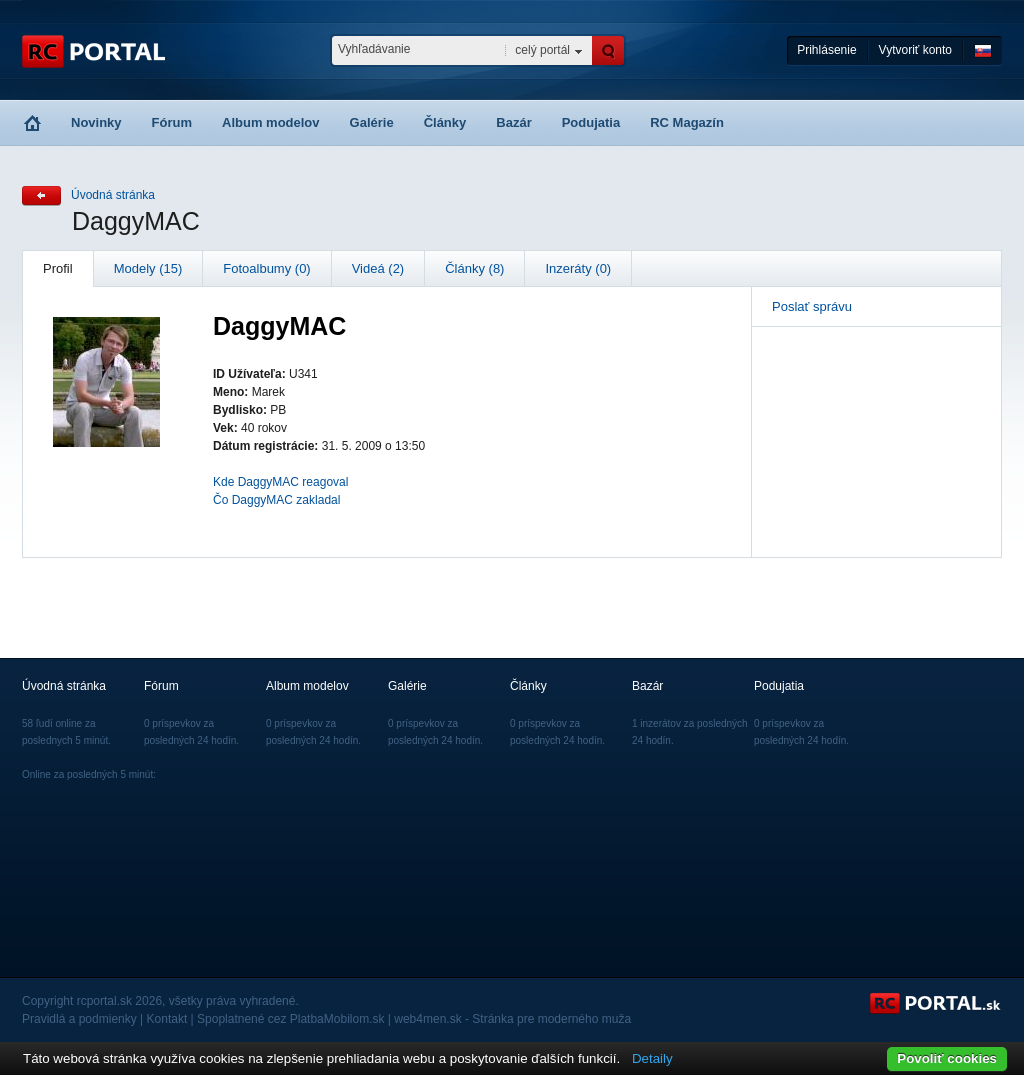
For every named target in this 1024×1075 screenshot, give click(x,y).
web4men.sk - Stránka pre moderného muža (512, 1019)
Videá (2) (378, 268)
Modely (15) (148, 268)
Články (445, 122)
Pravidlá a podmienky (79, 1019)
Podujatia (591, 122)
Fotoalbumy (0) (266, 268)
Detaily (652, 1058)
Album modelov (271, 122)
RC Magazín (687, 122)
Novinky (96, 122)
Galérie (372, 122)
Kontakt (167, 1019)
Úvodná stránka (113, 195)
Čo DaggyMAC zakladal (276, 500)
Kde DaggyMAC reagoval (280, 482)
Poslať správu (812, 306)
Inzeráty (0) (578, 268)
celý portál (542, 50)
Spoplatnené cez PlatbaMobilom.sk (290, 1019)
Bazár (513, 122)
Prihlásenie (826, 50)
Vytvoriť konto (915, 50)
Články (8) (474, 268)
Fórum (172, 122)
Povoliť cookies (947, 1058)
